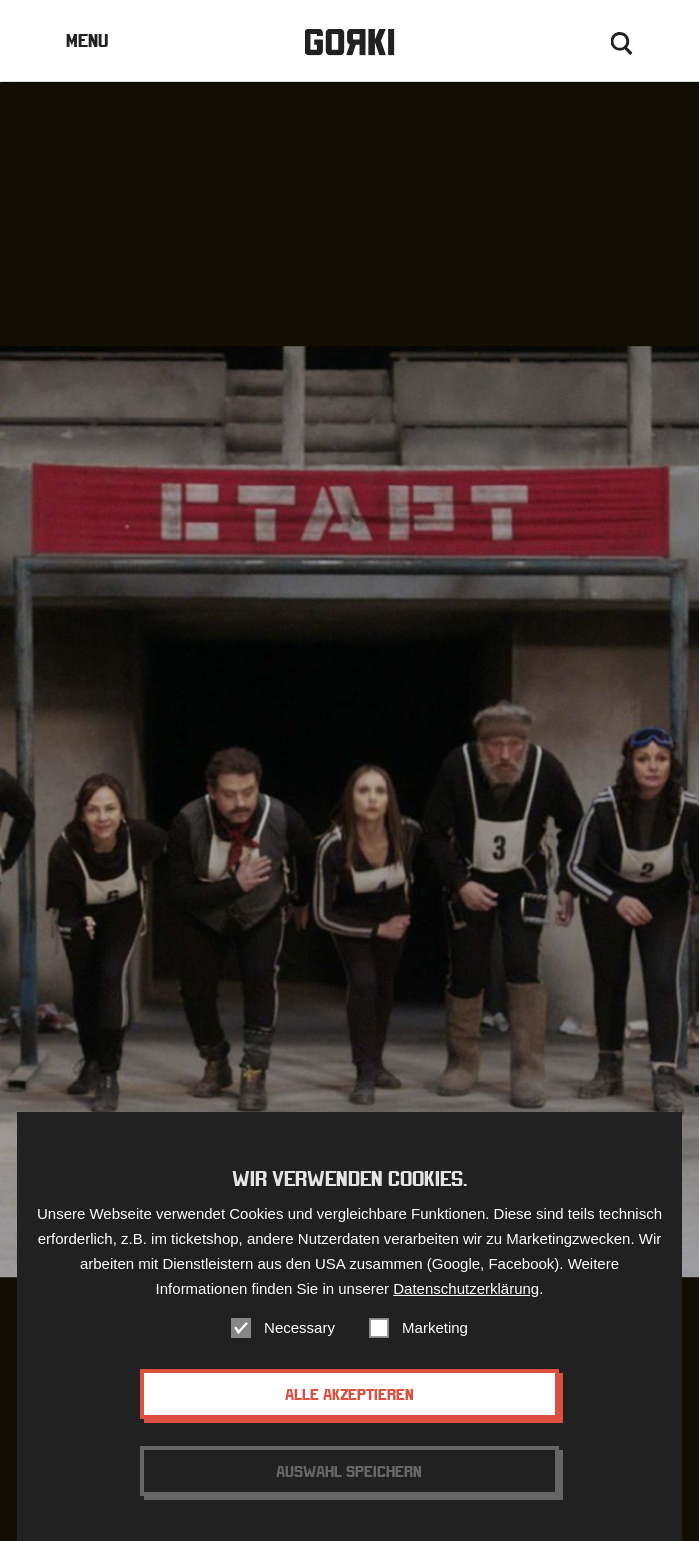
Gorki (349, 42)
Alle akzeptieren (349, 1415)
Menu (87, 40)
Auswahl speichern (349, 1492)
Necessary (299, 1348)
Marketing (435, 1348)
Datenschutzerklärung (466, 1309)
